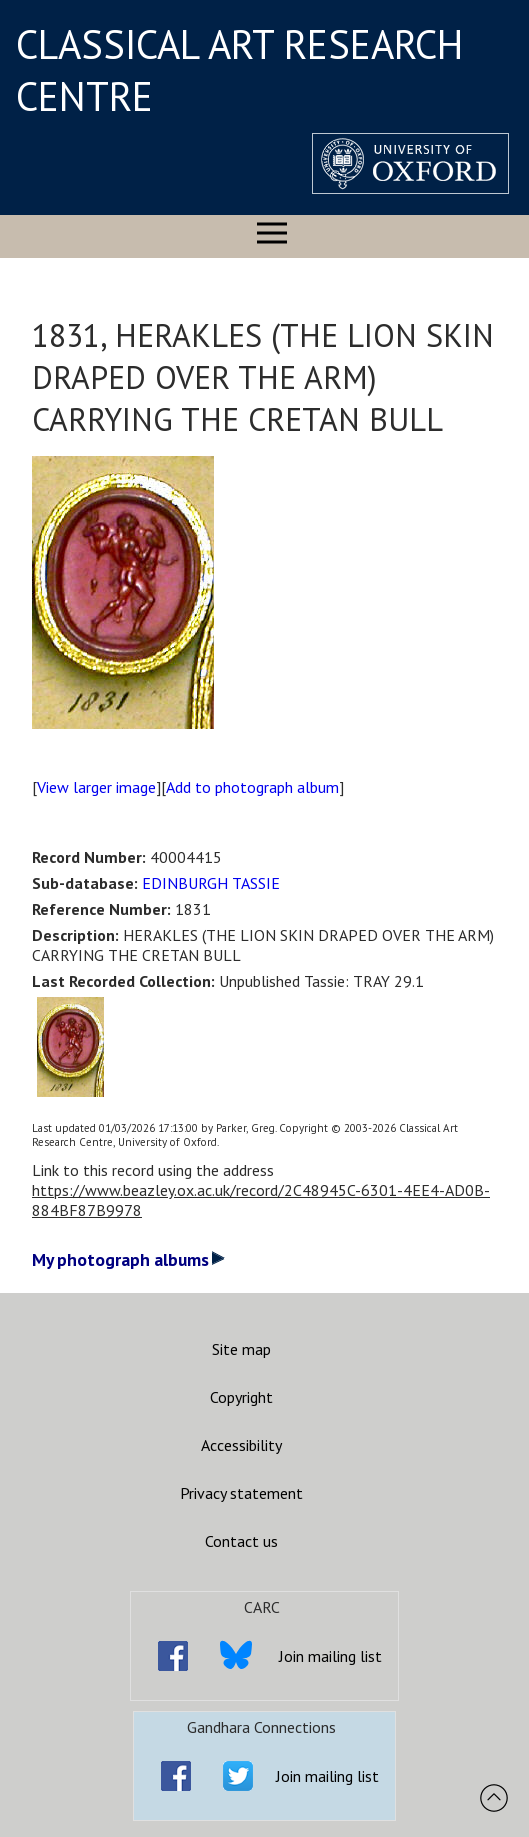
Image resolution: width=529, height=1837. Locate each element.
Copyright (241, 1397)
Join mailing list (330, 1656)
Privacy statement (241, 1493)
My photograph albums (128, 1259)
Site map (241, 1349)
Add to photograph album (252, 787)
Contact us (241, 1541)
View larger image (96, 787)
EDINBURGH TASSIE (211, 883)
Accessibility (241, 1445)
